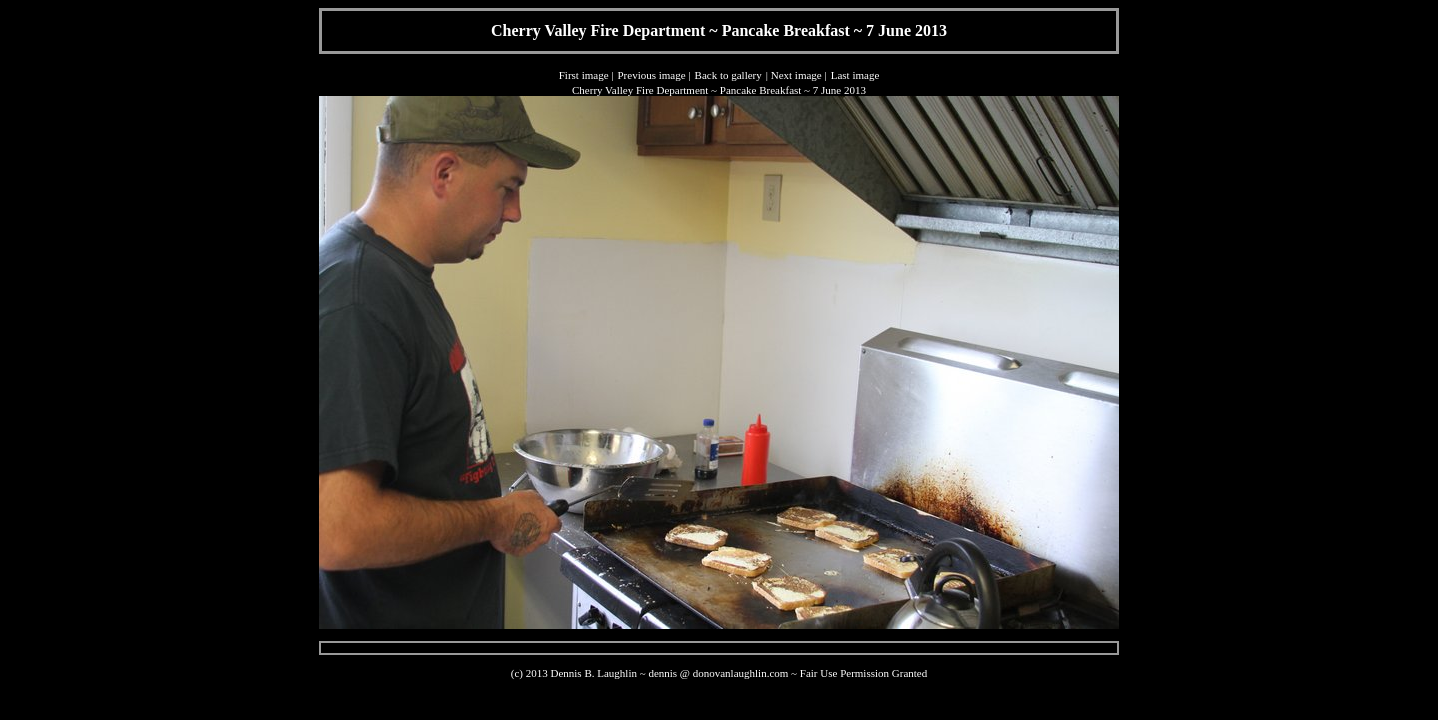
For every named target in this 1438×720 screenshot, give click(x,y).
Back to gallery (728, 75)
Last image (855, 75)
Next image (796, 75)
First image (584, 75)
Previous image (651, 75)
